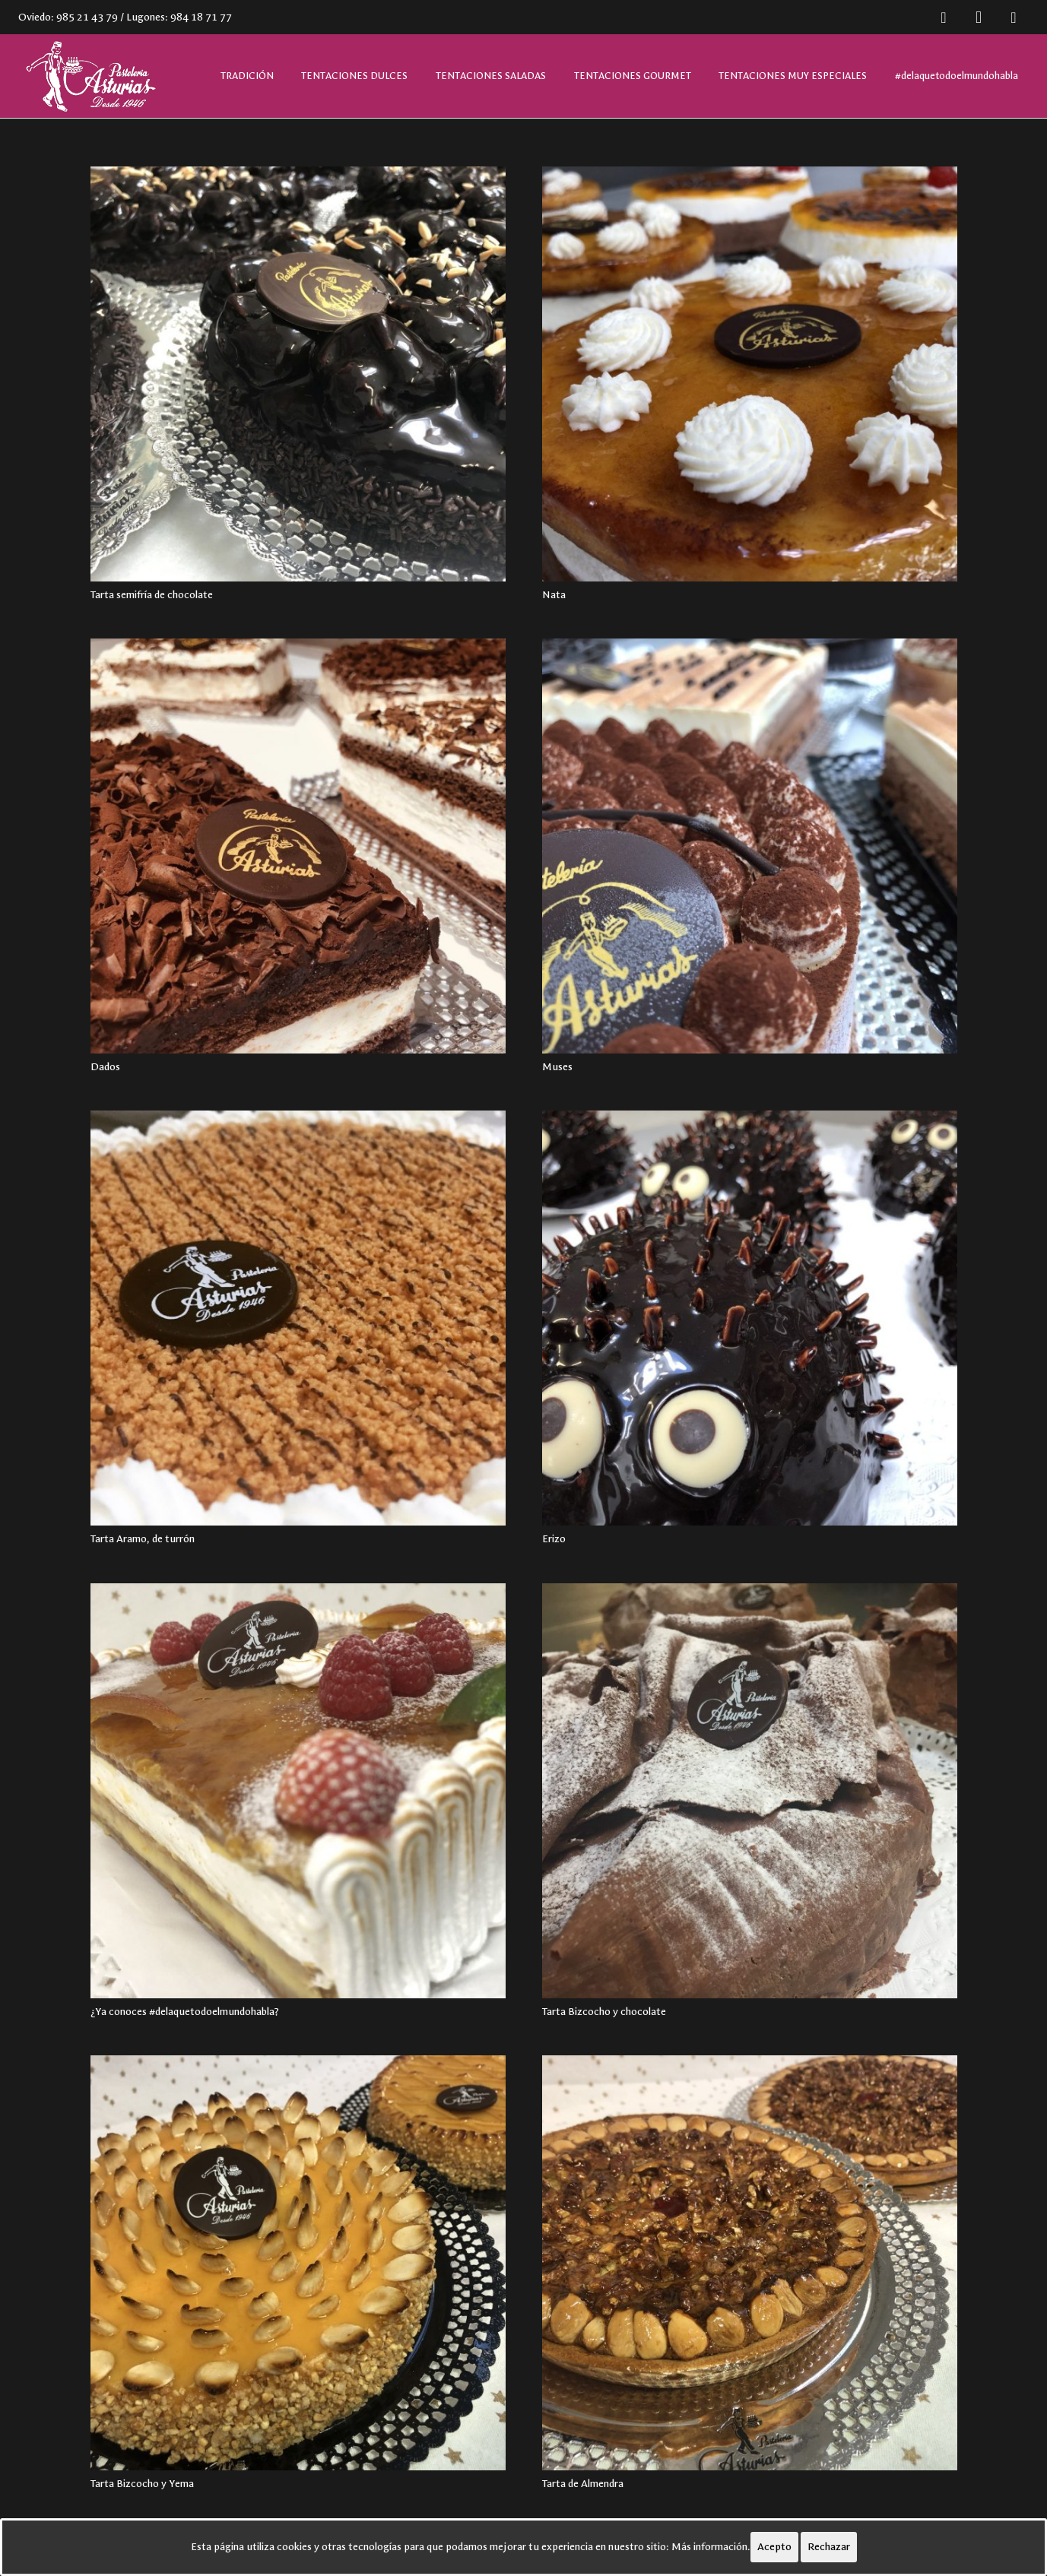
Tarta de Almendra (582, 2483)
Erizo (554, 1538)
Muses (557, 1066)
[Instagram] (978, 17)
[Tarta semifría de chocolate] (298, 373)
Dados (105, 1066)
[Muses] (749, 846)
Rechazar (828, 2546)
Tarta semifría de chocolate (151, 594)
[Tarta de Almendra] (749, 2262)
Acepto (774, 2546)
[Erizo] (749, 1318)
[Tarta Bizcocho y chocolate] (749, 1790)
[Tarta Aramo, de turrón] (298, 1318)
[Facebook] (943, 17)
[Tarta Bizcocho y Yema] (298, 2262)
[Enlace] (89, 76)
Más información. (710, 2546)
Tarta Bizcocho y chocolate (604, 2011)
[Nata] (749, 373)
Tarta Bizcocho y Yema (142, 2483)
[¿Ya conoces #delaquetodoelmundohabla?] (298, 1790)
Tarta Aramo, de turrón (142, 1538)
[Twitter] (1013, 17)
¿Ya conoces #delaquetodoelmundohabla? (184, 2011)
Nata (554, 594)
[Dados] (298, 846)
